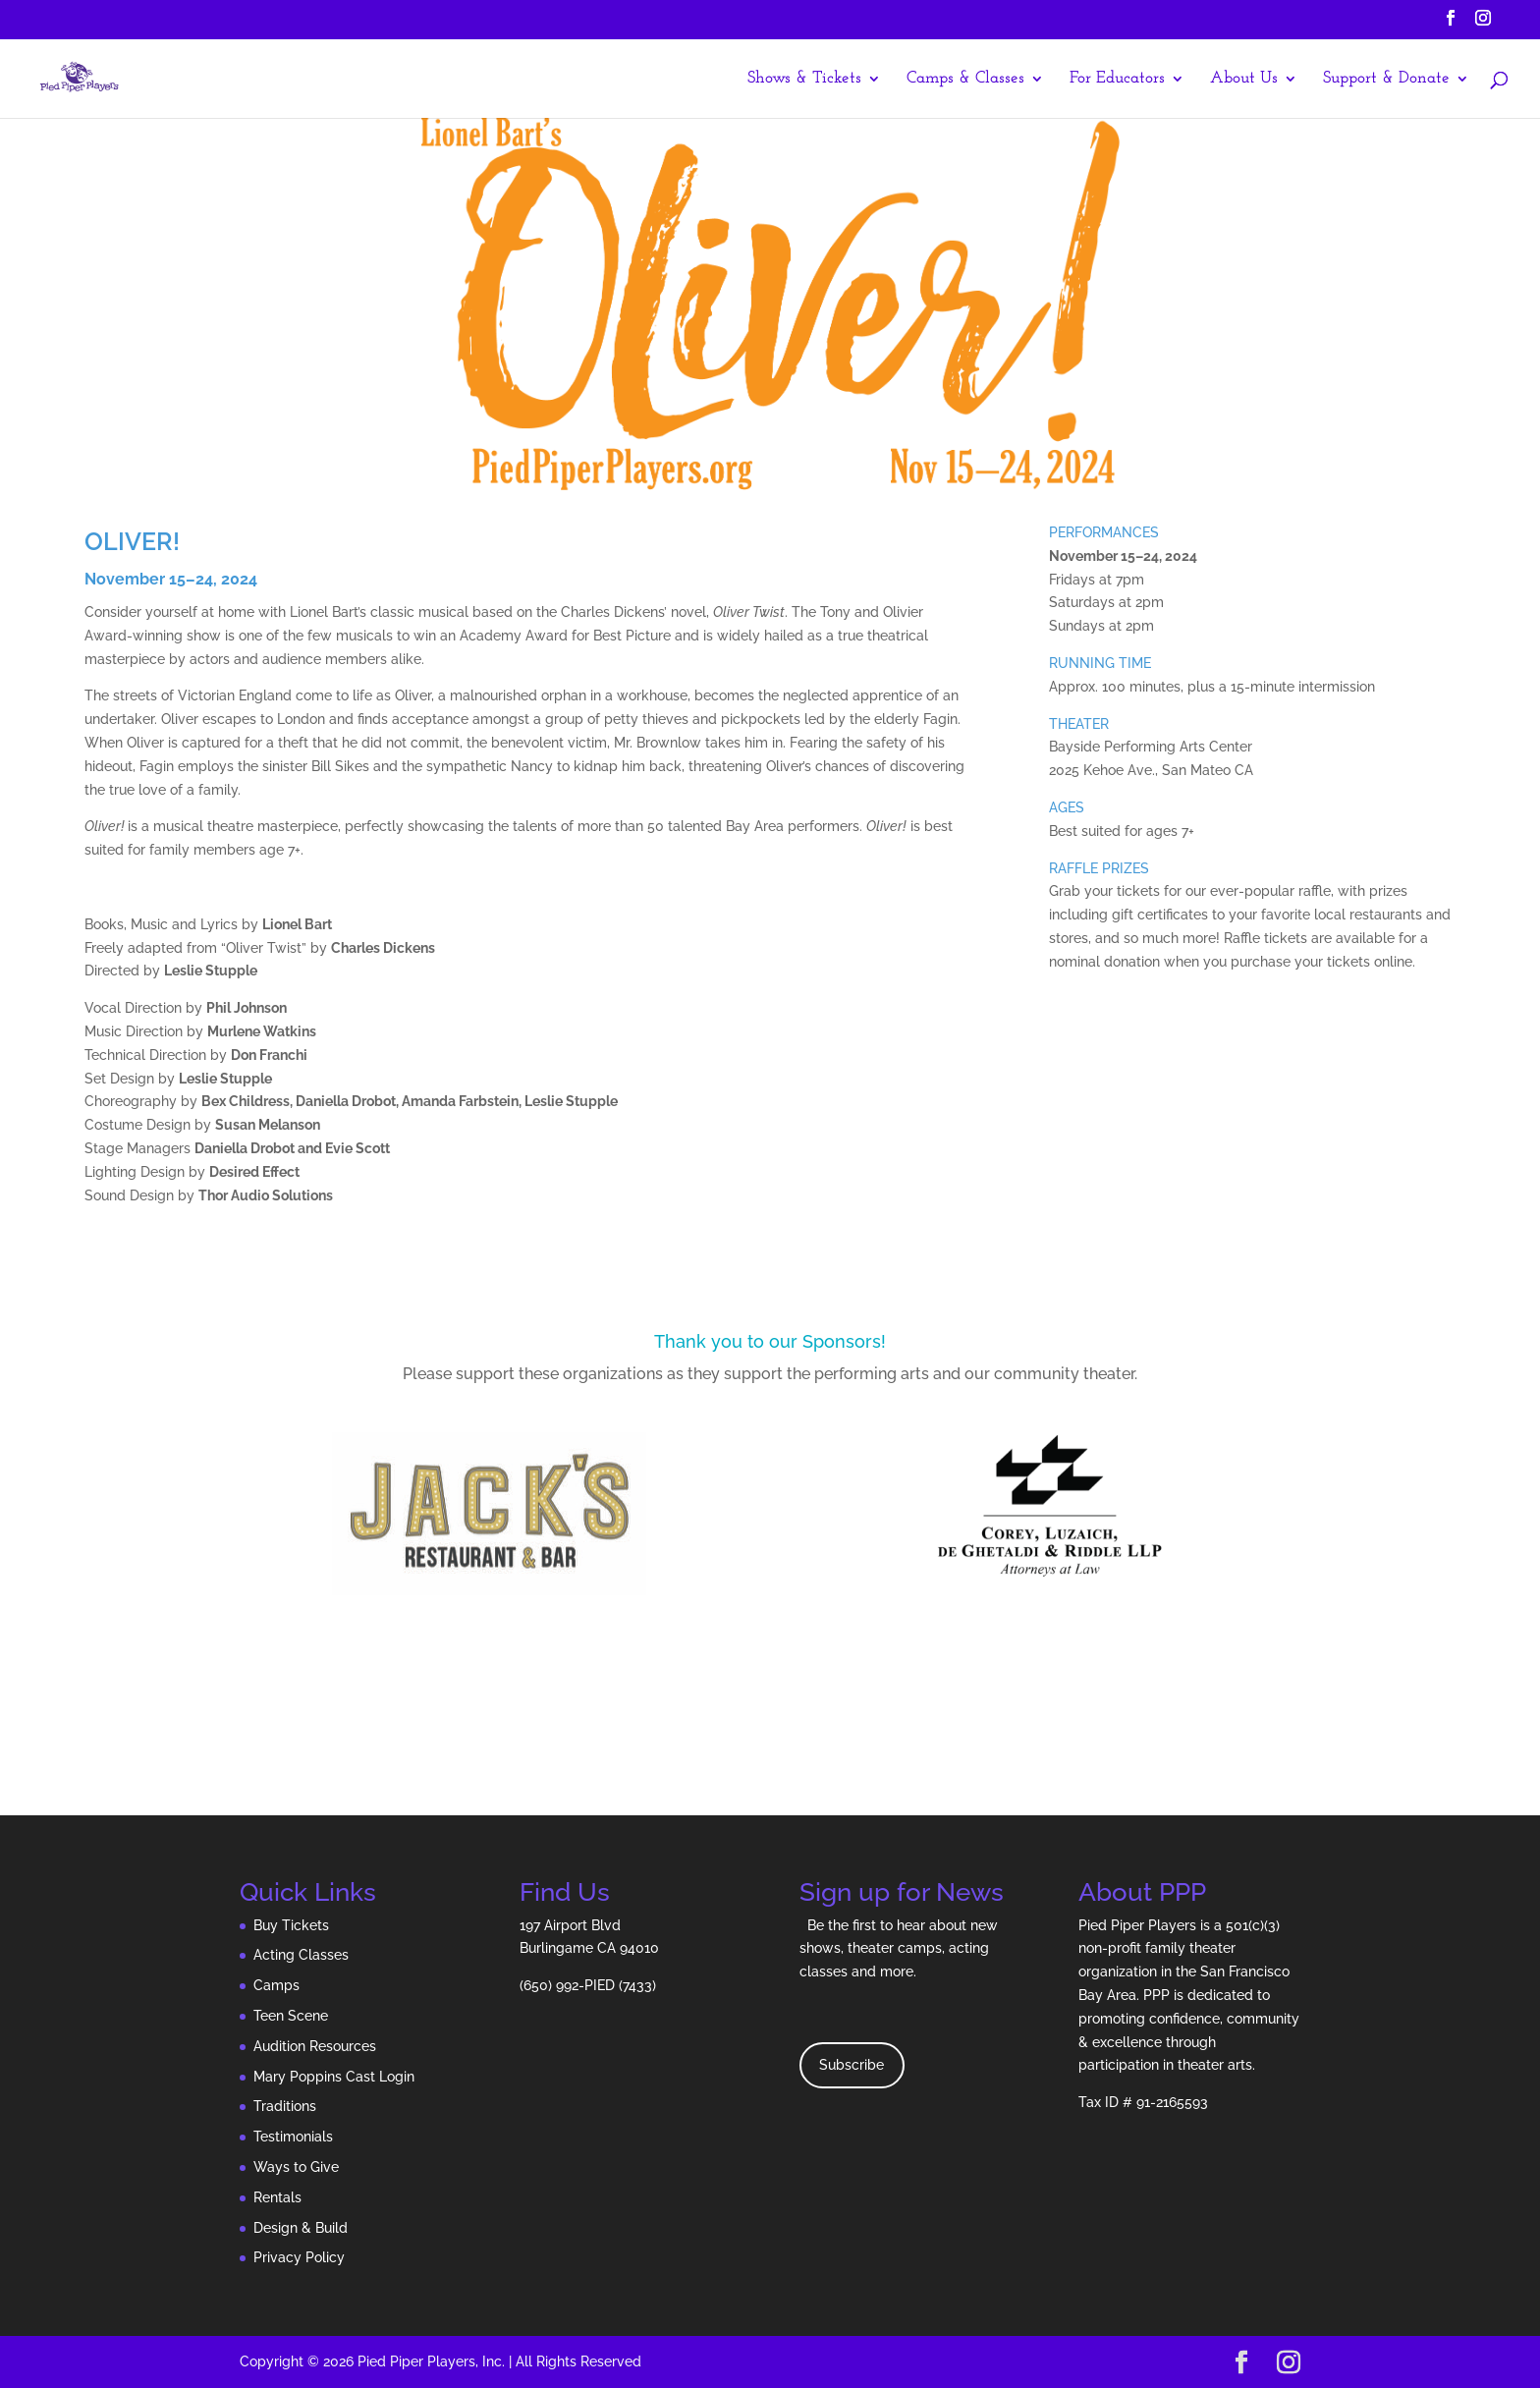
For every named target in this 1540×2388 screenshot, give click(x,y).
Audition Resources (314, 2046)
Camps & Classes (965, 79)
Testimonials (293, 2136)
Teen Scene (290, 2016)
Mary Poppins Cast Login (333, 2076)
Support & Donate (1386, 79)
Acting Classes (301, 1955)
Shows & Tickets (804, 79)
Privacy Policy (299, 2257)
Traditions (284, 2106)
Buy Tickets (291, 1925)
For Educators (1117, 79)
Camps (276, 1985)
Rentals (277, 2197)
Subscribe (851, 2065)
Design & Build (300, 2228)
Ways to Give (296, 2167)
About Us (1244, 79)
